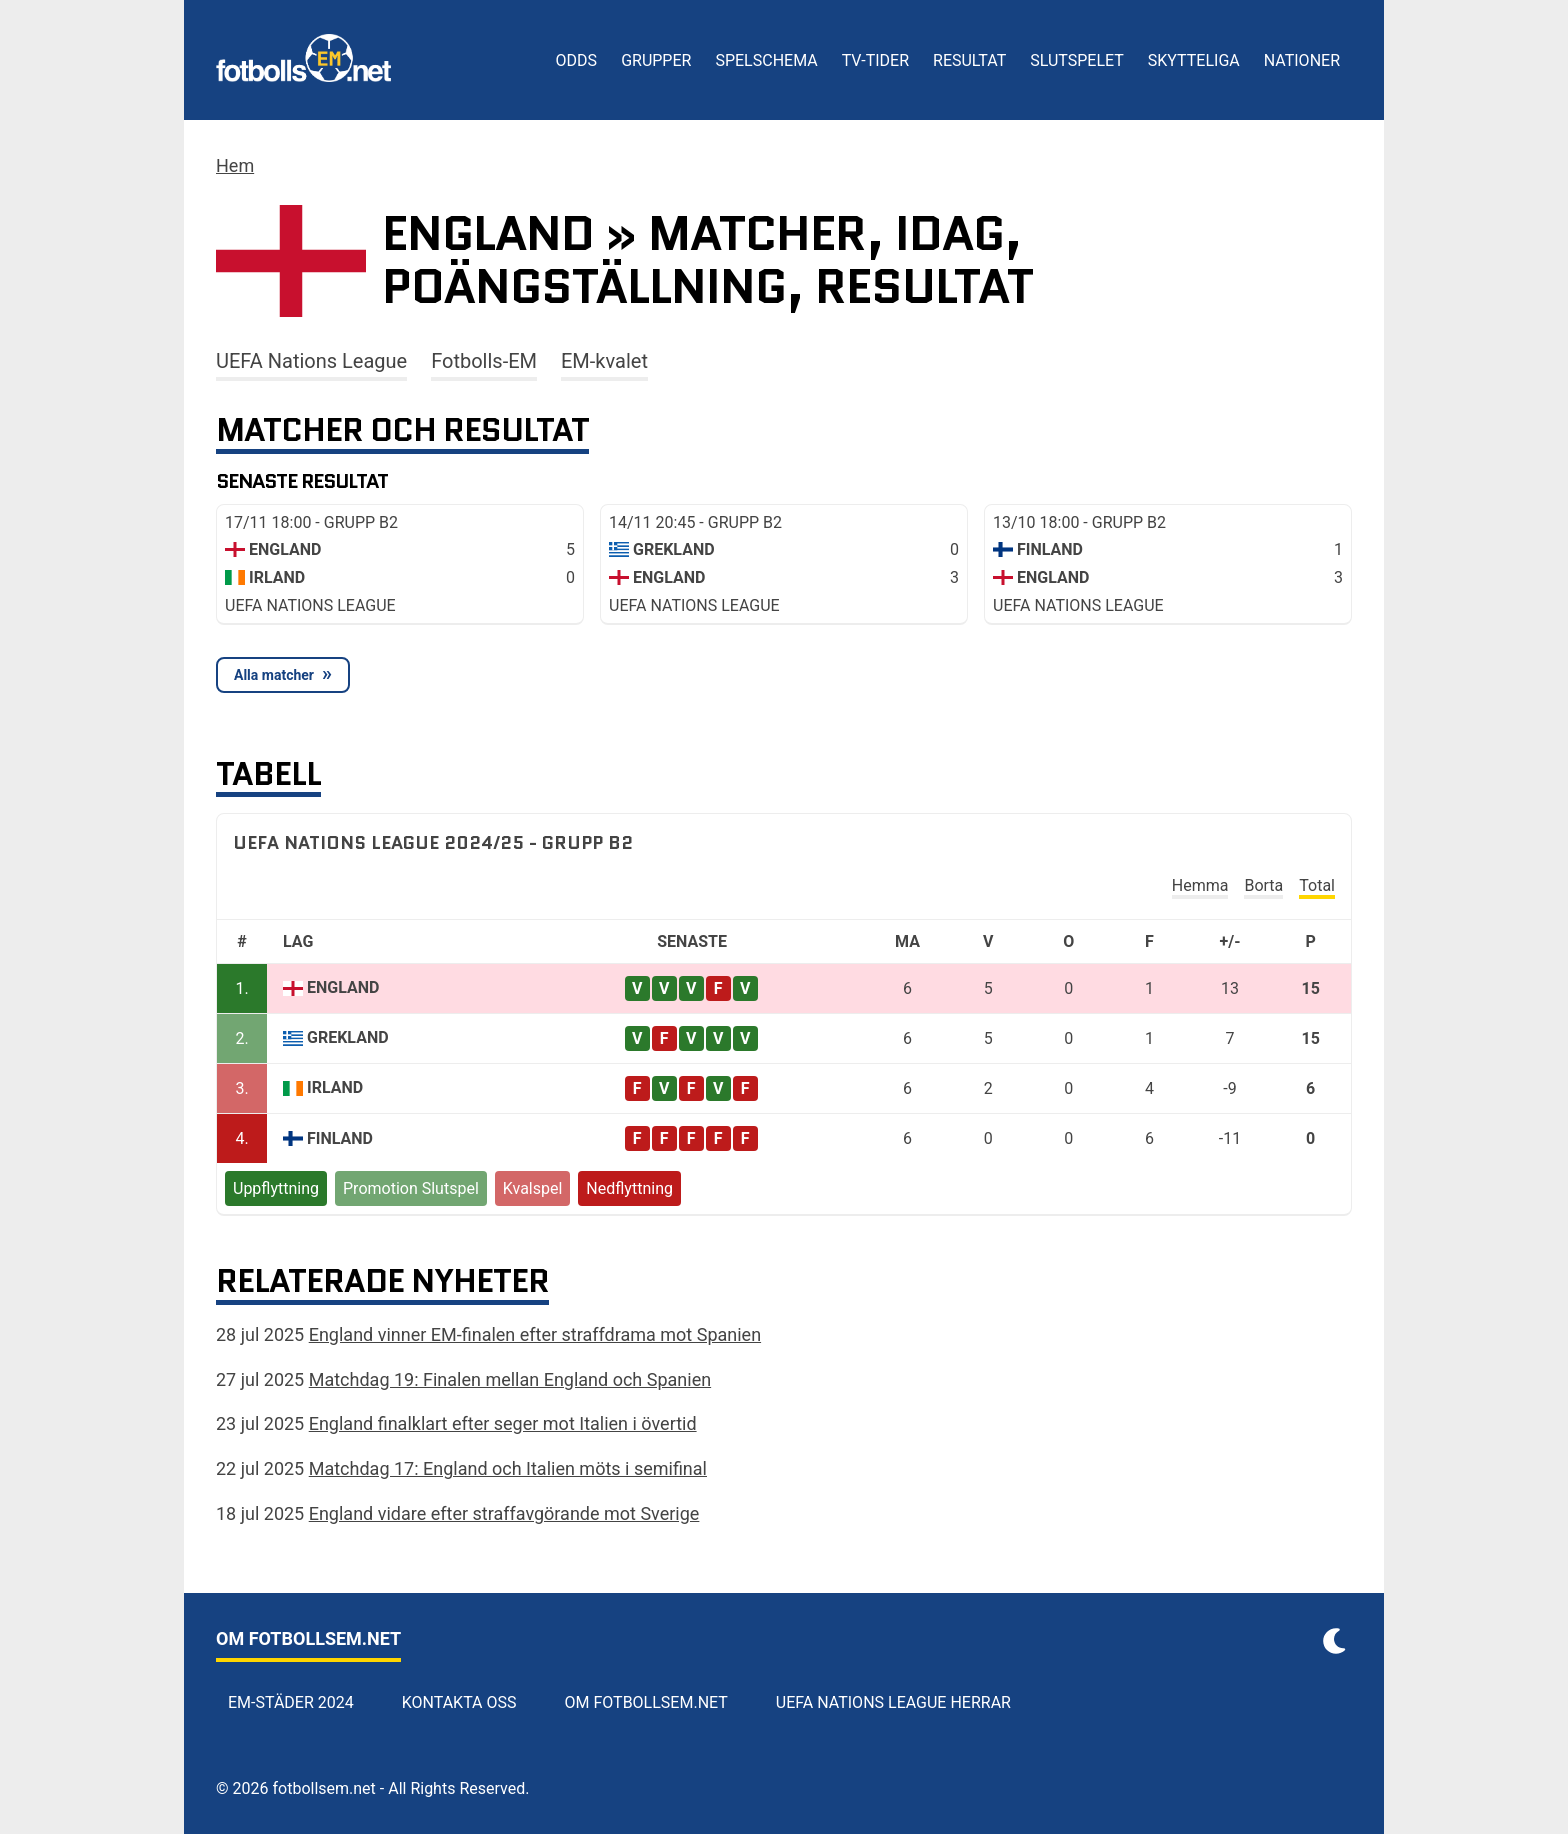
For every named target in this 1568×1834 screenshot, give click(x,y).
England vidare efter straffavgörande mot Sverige (504, 1513)
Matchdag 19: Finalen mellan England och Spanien (510, 1379)
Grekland (348, 1037)
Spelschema (766, 60)
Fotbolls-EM (484, 361)
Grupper (656, 60)
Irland (335, 1087)
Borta (1263, 885)
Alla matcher (274, 675)
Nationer (1302, 60)
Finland (340, 1138)
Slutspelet (1077, 60)
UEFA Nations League (311, 361)
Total (1317, 885)
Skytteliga (1194, 60)
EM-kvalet (604, 361)
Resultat (969, 60)
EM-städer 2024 (291, 1702)
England (343, 987)
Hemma (1200, 885)
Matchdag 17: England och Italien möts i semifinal (508, 1468)
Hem (235, 165)
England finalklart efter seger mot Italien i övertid (503, 1423)
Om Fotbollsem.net (646, 1702)
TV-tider (875, 60)
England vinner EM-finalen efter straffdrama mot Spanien (535, 1334)
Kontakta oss (459, 1702)
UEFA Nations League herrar (893, 1702)
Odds (577, 60)
